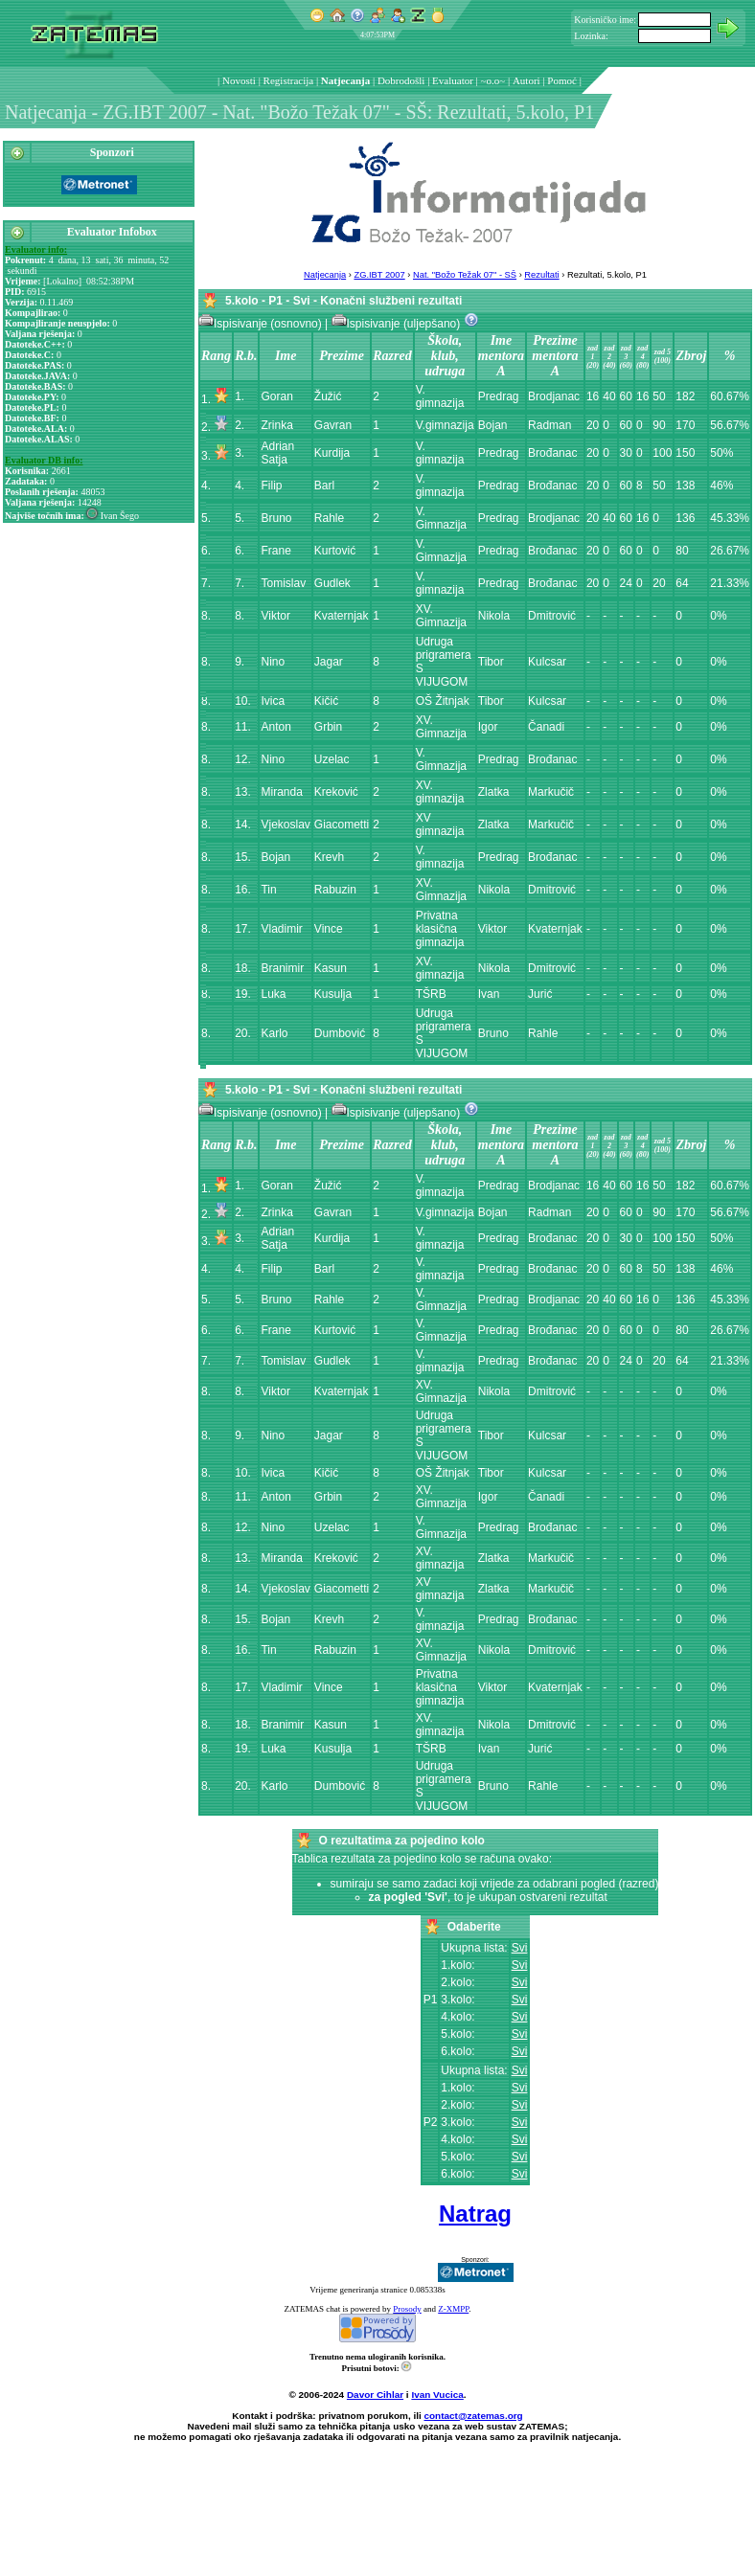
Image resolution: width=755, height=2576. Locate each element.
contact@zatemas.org (473, 2415)
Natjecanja (345, 80)
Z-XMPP (453, 2309)
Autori (526, 80)
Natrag (475, 2213)
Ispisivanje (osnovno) (261, 323)
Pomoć (562, 80)
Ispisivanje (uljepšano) (398, 323)
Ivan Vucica (437, 2394)
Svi (520, 1948)
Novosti (239, 80)
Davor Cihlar (375, 2394)
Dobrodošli (401, 80)
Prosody (407, 2309)
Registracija (288, 80)
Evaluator (452, 80)
